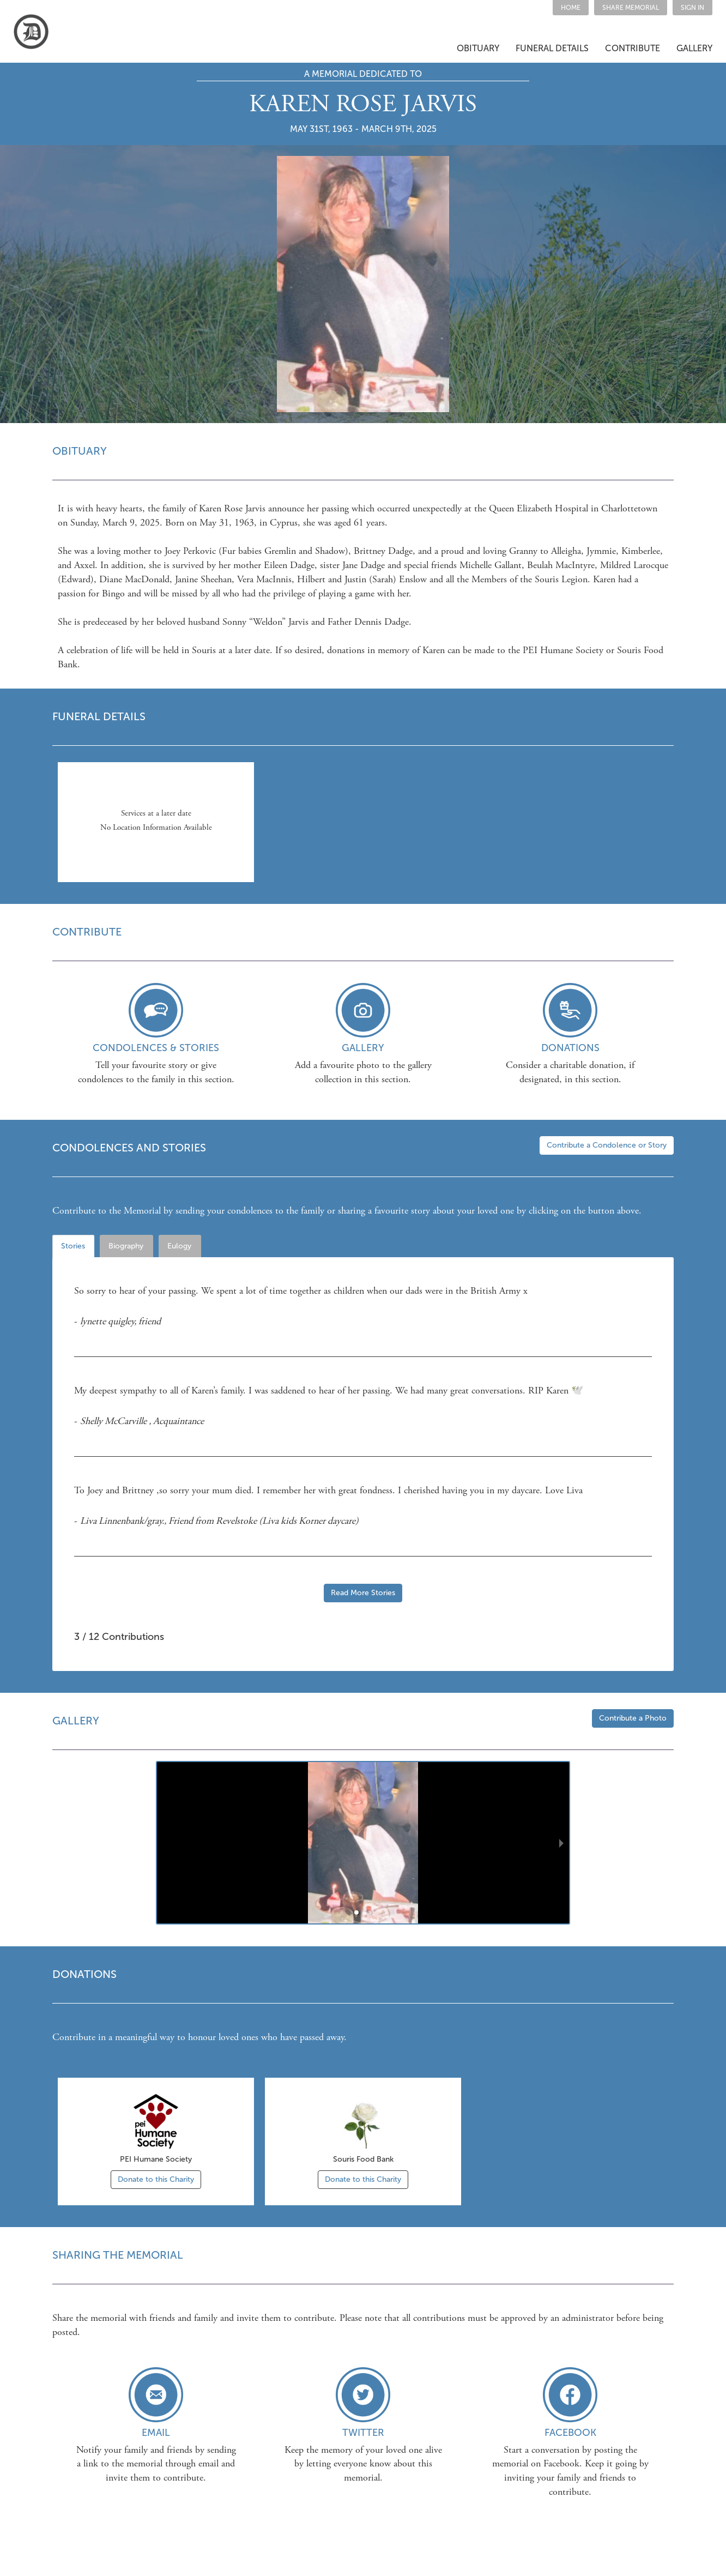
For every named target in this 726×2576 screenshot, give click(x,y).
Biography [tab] (125, 1246)
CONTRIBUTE (632, 48)
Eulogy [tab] (179, 1246)
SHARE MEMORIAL (630, 7)
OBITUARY (478, 48)
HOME (570, 7)
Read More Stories (363, 1592)
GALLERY (694, 48)
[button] (630, 7)
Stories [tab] (73, 1246)
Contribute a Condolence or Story (607, 1145)
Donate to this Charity (156, 2179)
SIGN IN (692, 7)
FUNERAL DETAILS (552, 48)
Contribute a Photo (633, 1718)
